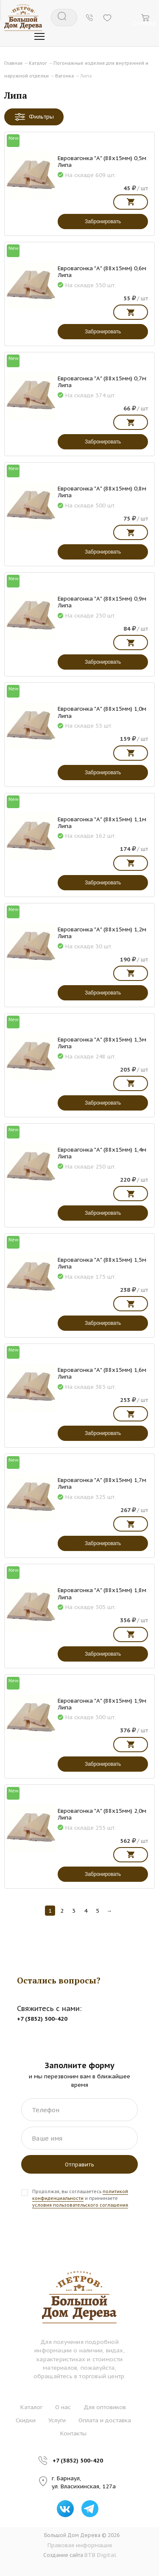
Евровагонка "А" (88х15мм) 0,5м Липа (102, 161)
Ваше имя (47, 2138)
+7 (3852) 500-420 (78, 2460)
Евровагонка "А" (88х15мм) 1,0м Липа (102, 712)
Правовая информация (79, 2545)
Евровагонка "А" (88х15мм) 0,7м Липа (102, 381)
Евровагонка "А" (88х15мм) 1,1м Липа (102, 822)
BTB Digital (100, 2555)
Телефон (45, 2110)
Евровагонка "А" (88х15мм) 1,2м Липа (102, 932)
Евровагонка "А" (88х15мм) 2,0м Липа (102, 1814)
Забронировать (103, 221)
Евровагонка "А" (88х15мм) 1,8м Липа (102, 1593)
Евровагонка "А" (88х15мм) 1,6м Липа (102, 1373)
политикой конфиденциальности (80, 2194)
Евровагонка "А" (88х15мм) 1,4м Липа (102, 1153)
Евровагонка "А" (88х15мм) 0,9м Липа (102, 602)
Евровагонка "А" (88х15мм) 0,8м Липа (102, 492)
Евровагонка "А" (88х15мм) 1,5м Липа (102, 1263)
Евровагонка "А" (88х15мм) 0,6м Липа (102, 271)
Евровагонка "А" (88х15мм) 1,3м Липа (102, 1043)
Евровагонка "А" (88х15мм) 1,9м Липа (102, 1704)
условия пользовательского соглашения (80, 2205)
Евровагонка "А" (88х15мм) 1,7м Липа (102, 1483)
